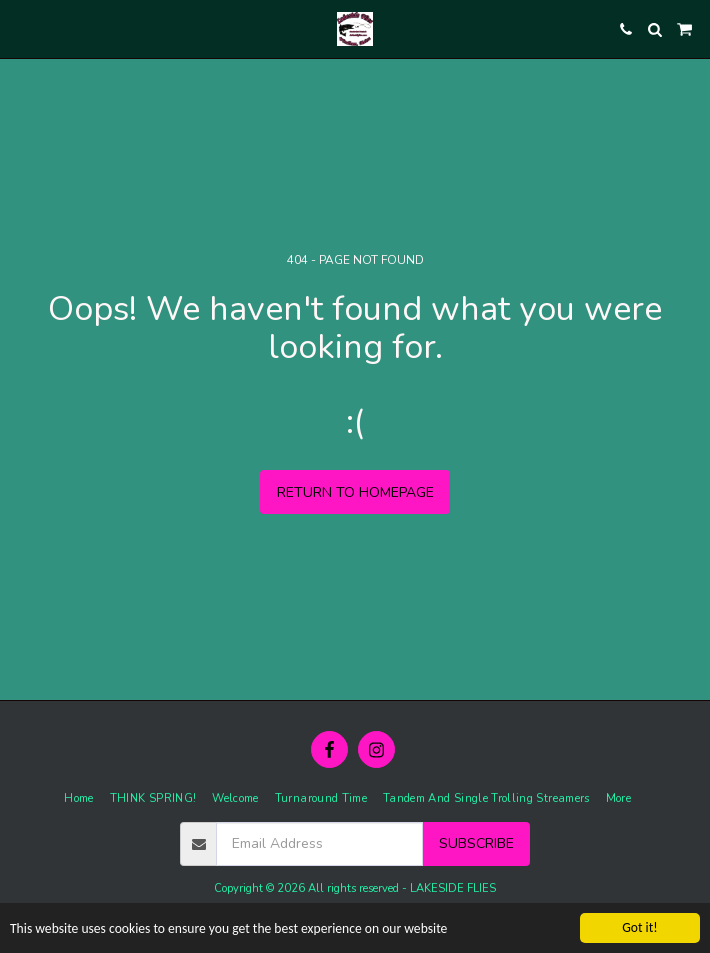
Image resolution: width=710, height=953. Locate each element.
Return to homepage (355, 492)
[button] (22, 28)
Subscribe (476, 843)
